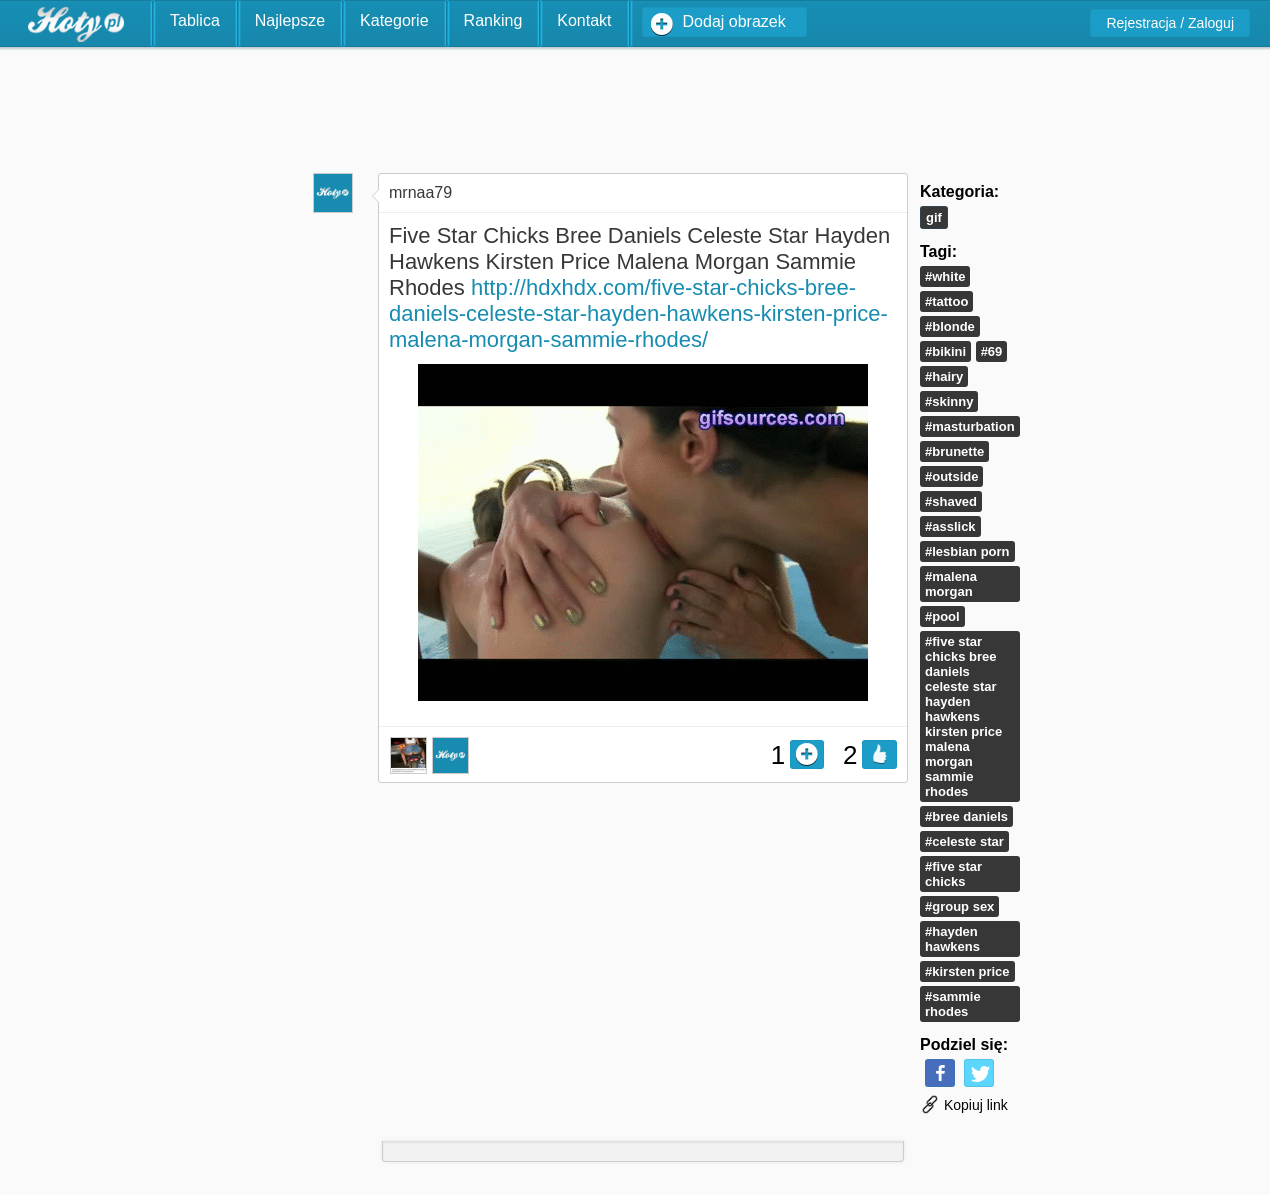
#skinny (949, 401)
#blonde (950, 326)
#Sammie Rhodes (953, 1004)
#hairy (944, 376)
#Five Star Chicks (953, 874)
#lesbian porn (967, 551)
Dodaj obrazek (734, 21)
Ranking (493, 20)
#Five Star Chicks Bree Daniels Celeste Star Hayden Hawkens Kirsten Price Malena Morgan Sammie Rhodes (963, 716)
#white (945, 276)
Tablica (195, 20)
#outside (951, 476)
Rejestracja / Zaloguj (1170, 23)
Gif (934, 217)
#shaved (951, 501)
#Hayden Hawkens (952, 939)
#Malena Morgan (951, 584)
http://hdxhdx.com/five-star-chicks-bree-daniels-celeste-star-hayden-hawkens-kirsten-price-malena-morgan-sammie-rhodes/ (638, 313)
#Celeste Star (964, 841)
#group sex (959, 906)
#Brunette (954, 451)
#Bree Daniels (966, 816)
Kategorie (394, 20)
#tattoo (946, 301)
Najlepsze (290, 20)
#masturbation (970, 426)
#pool (942, 616)
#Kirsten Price (967, 971)
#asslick (950, 526)
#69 (992, 351)
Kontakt (584, 20)
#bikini (945, 351)
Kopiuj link (964, 1105)
